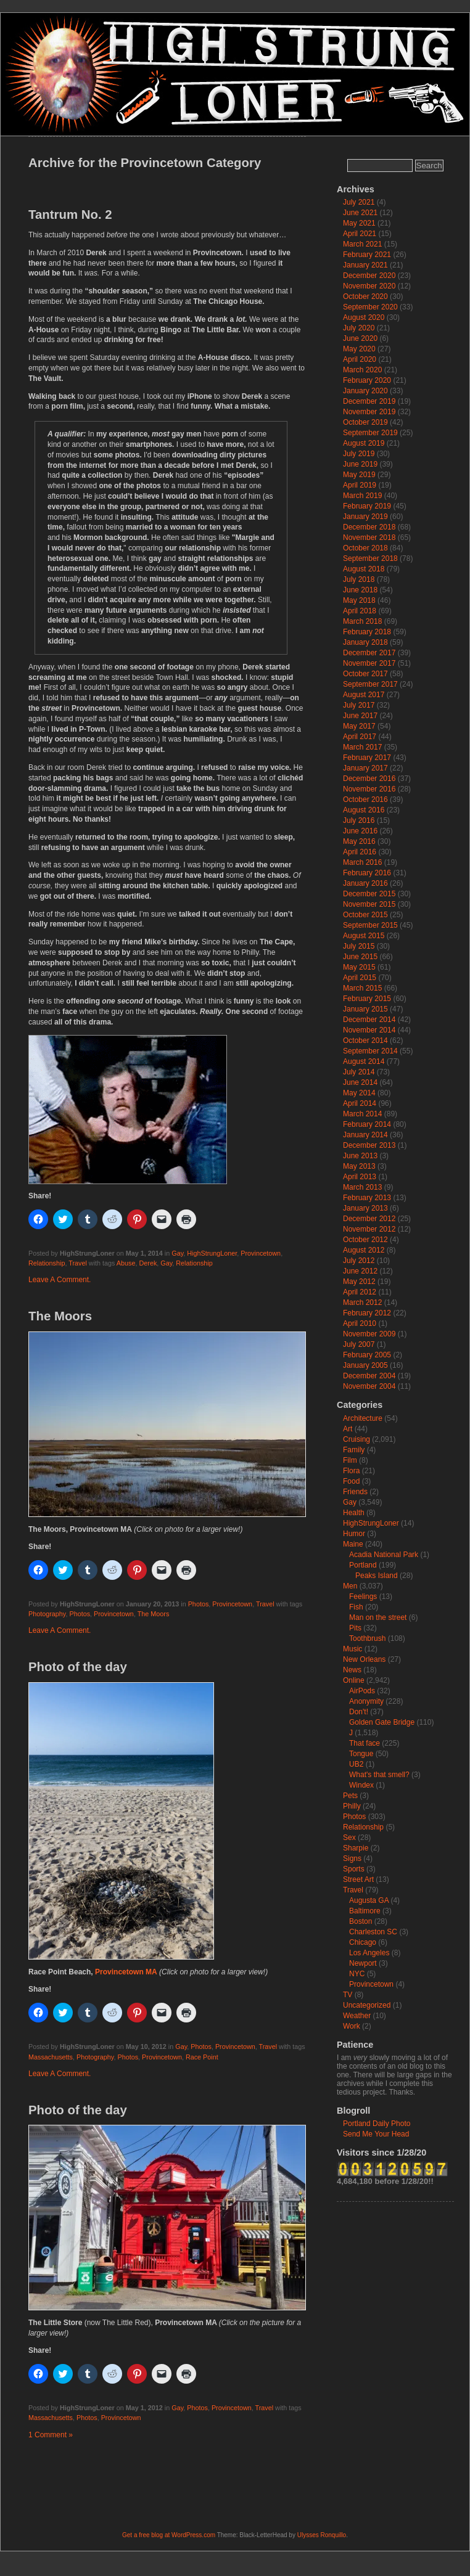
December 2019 (369, 401)
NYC (357, 1973)
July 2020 (358, 328)
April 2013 (359, 1176)
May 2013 (359, 1166)
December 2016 (369, 778)
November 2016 (369, 789)
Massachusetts (50, 2057)
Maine (353, 1544)
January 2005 (365, 1365)
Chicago (362, 1942)
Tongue (361, 1753)
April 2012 (359, 1292)
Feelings (363, 1596)
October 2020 (365, 296)
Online (354, 1680)
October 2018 (365, 548)
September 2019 (370, 432)
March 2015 (362, 988)
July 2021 (358, 202)
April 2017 (359, 736)
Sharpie (355, 1848)
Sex (349, 1837)
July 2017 (358, 705)
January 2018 (365, 642)
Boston (360, 1921)
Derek (148, 1263)
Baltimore (365, 1911)
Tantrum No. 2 (70, 214)
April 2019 (359, 485)
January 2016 (365, 883)
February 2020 (367, 380)
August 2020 (363, 317)
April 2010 (359, 1323)
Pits (355, 1628)
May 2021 (359, 223)
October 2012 (365, 1239)
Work (351, 2026)
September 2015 (370, 925)
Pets (350, 1795)
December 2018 (369, 527)
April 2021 (359, 233)
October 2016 (365, 799)
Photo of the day (77, 1667)
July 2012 (358, 1260)
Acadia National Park (383, 1554)
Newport (363, 1963)
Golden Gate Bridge (381, 1722)
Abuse (126, 1263)
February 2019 (367, 506)
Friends (355, 1491)
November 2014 (369, 1030)
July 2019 (358, 453)
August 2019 (363, 443)
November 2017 (369, 663)
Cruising (356, 1439)
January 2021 (365, 265)
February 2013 (367, 1197)
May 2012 (359, 1281)
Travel (77, 1263)
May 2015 (359, 967)
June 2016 (360, 831)
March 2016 (362, 862)
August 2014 (363, 1061)
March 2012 (362, 1302)
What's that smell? (379, 1774)
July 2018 (358, 579)
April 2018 (359, 611)
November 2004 (369, 1386)
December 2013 (369, 1145)
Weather (357, 2015)
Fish (356, 1607)
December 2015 (369, 893)
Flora (351, 1470)
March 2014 (362, 1114)
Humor (354, 1533)
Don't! (358, 1711)
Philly (352, 1806)
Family (354, 1449)
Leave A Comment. (59, 1279)
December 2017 (369, 652)
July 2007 (358, 1344)
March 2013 (362, 1187)
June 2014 (360, 1082)
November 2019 (369, 411)
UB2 (356, 1764)
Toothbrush (367, 1638)
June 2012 (360, 1271)
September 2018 (370, 558)
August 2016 (363, 810)
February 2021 (367, 254)
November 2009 (369, 1334)
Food (351, 1481)
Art (347, 1429)
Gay (177, 1253)
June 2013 (360, 1155)
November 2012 (369, 1229)
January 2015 (365, 1009)
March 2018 (362, 621)
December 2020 (369, 275)
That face (364, 1743)
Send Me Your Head (376, 2134)
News (352, 1670)
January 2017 (365, 768)
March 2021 (362, 244)
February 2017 (367, 757)
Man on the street (377, 1617)
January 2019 (365, 516)
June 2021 (360, 212)
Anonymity (366, 1701)
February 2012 (367, 1313)
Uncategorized (366, 2005)
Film (350, 1460)
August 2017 (363, 694)
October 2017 (365, 673)
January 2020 (365, 390)
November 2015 (369, 904)
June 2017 (360, 715)
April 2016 (359, 852)
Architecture (362, 1418)
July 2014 (358, 1072)
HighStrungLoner (212, 1253)
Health (354, 1512)
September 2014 (370, 1051)
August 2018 (363, 569)
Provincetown (261, 1253)
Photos (198, 1604)
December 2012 (369, 1218)
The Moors (60, 1316)
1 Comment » (50, 2435)
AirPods (362, 1691)
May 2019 (359, 474)
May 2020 (359, 349)
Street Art (358, 1879)
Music (352, 1649)
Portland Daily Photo (376, 2123)
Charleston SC (373, 1932)
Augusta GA (369, 1900)
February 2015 (367, 998)
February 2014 (367, 1124)
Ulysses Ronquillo (321, 2535)
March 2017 (362, 747)
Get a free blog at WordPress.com (168, 2535)
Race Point (202, 2057)
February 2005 (367, 1355)
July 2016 (358, 820)
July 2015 (358, 946)
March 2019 (362, 495)
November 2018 (369, 537)
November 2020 (369, 286)
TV (347, 1994)
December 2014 (369, 1019)
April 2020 (359, 359)
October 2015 (365, 914)
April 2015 (359, 977)
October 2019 (365, 422)
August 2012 (363, 1250)
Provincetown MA (126, 1972)
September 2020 (370, 307)
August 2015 (363, 935)
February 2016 (367, 873)
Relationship (46, 1263)
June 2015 (360, 956)
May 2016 (359, 841)
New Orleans (364, 1659)
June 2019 (360, 464)
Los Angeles (369, 1952)
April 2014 (359, 1103)
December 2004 (369, 1376)
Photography (46, 1613)
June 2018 (360, 590)
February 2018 (367, 632)
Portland (363, 1565)
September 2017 (370, 684)
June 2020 (360, 338)
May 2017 (359, 726)
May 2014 (359, 1093)
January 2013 (365, 1208)
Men (350, 1586)
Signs (352, 1858)
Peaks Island (376, 1575)
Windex (361, 1785)
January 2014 (365, 1135)
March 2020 (362, 370)
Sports (354, 1869)
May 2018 (359, 600)
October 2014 (365, 1040)
